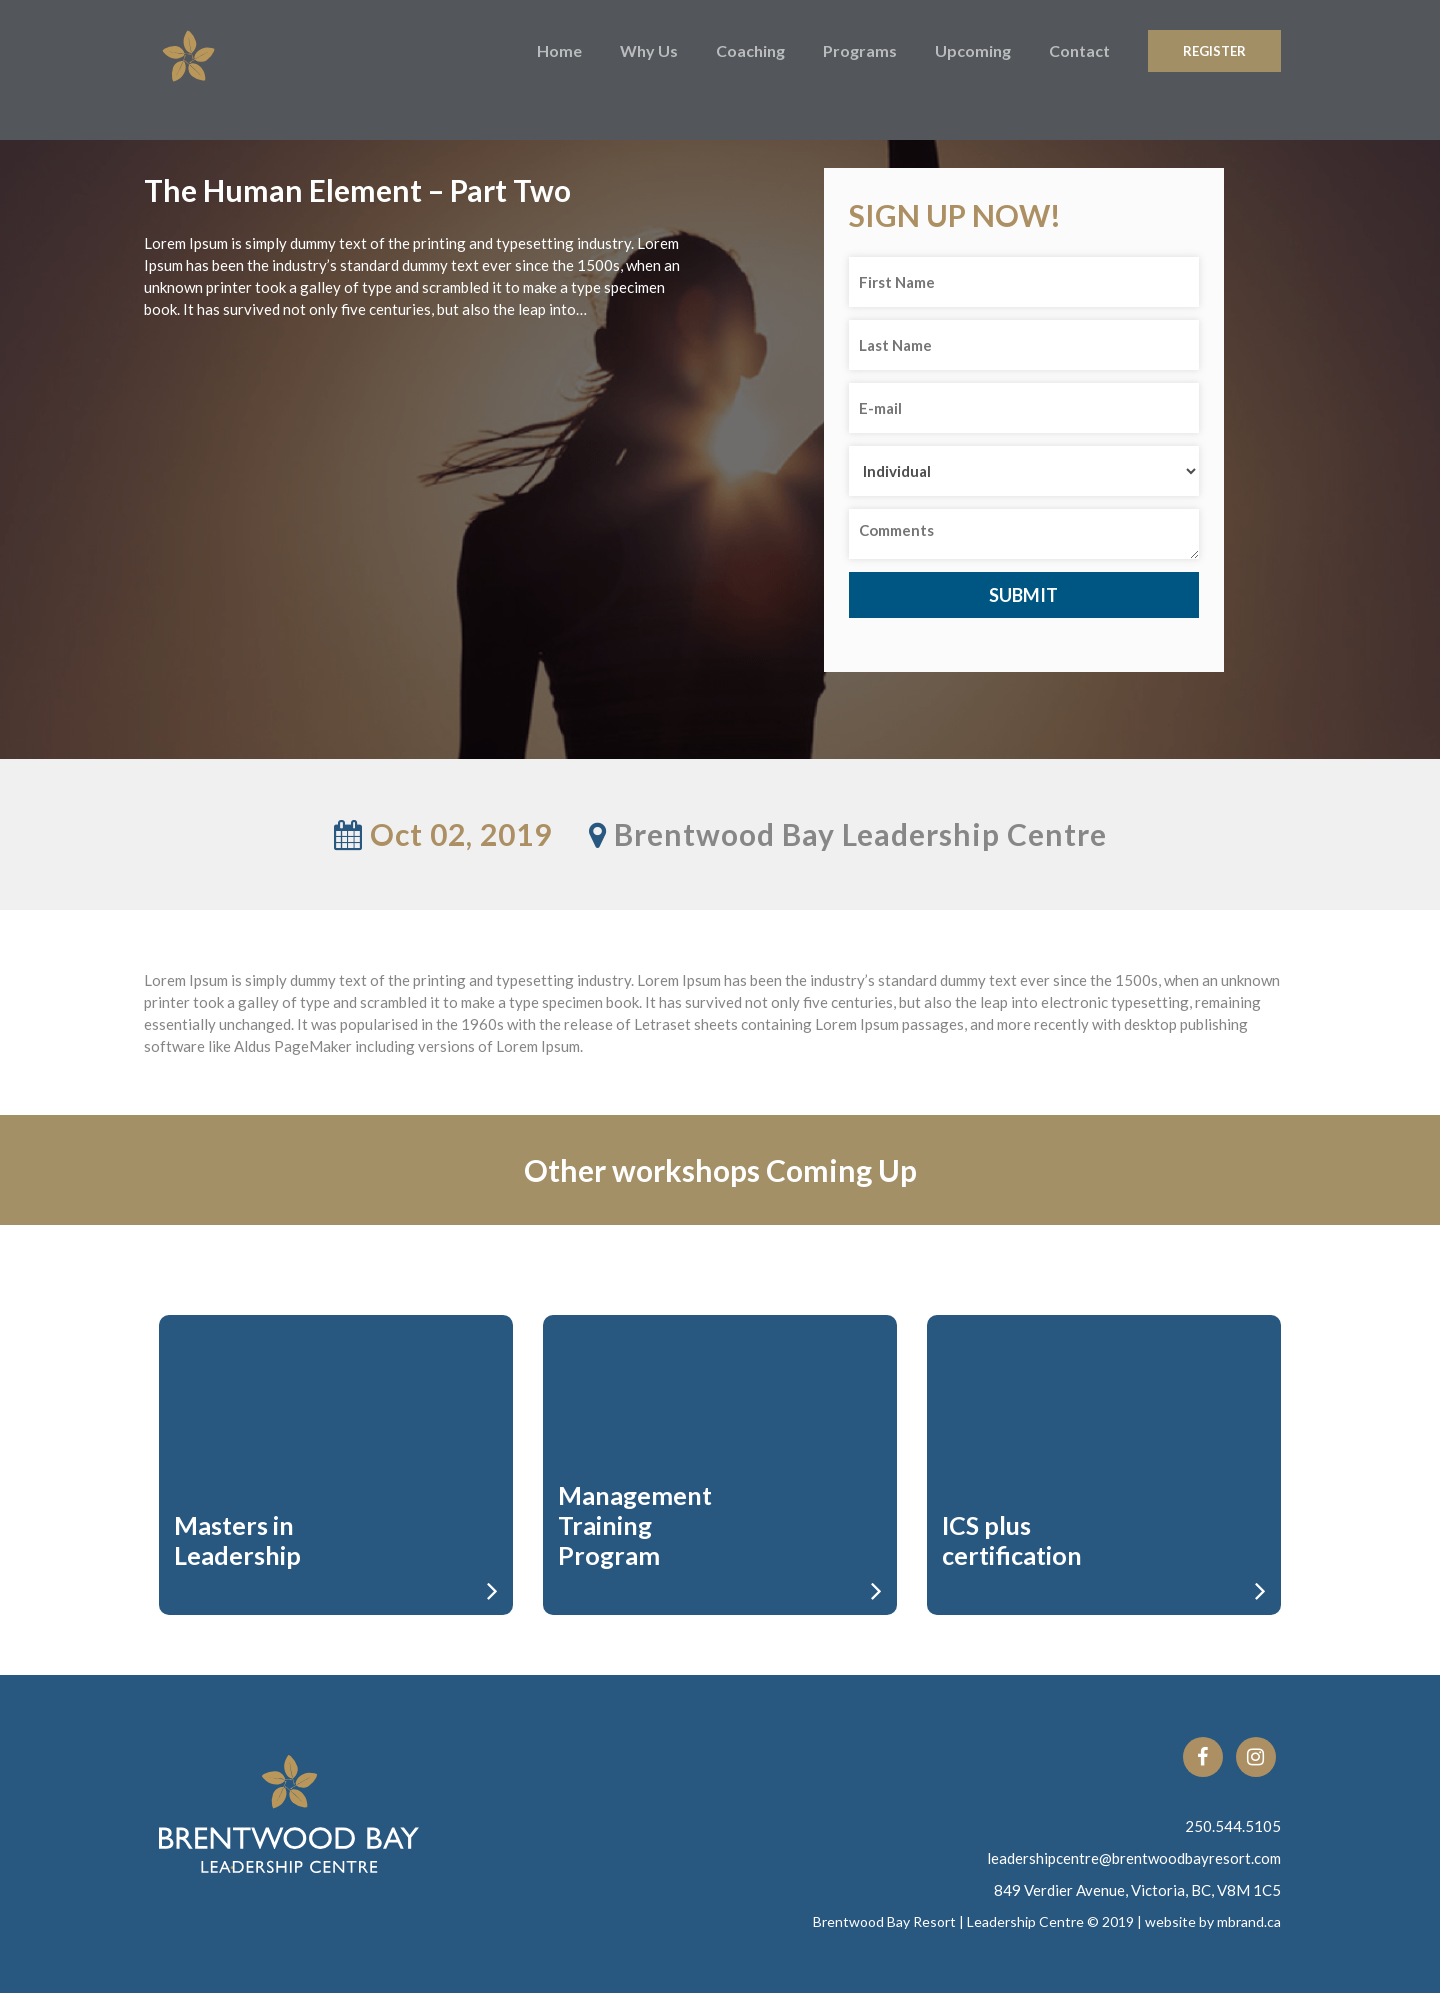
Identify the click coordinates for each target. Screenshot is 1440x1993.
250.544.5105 (1233, 1826)
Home (559, 50)
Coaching (750, 50)
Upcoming (973, 50)
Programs (860, 50)
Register (1214, 51)
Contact (1079, 50)
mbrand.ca (1249, 1921)
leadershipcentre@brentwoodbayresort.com (1134, 1858)
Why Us (649, 50)
